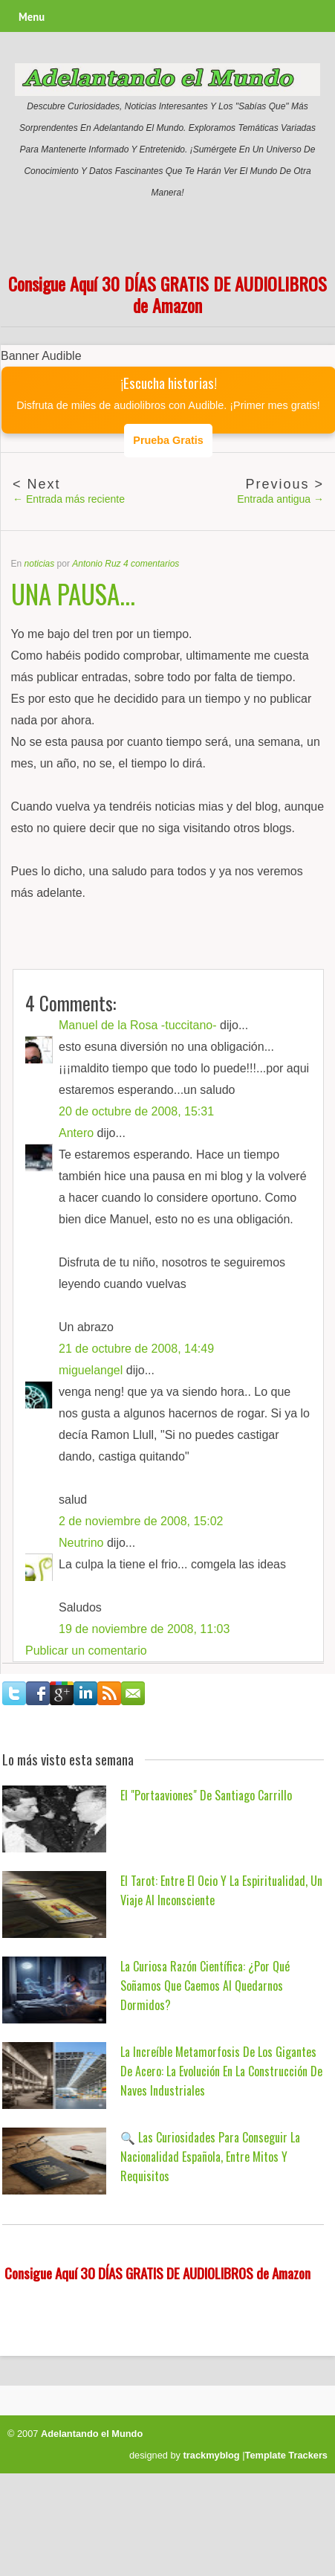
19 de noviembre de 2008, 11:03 (144, 1629)
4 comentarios (151, 563)
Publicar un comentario (86, 1650)
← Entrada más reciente (69, 499)
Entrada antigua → (280, 499)
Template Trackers (286, 2455)
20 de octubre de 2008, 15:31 (136, 1111)
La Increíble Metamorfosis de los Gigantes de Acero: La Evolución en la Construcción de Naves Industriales (221, 2071)
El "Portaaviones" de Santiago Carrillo (206, 1795)
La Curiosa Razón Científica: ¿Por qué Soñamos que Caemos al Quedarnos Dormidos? (205, 1985)
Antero (76, 1133)
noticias (40, 563)
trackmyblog (211, 2455)
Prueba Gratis (168, 440)
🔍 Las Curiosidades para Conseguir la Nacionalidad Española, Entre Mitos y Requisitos (210, 2156)
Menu (32, 17)
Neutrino (81, 1542)
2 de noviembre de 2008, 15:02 (141, 1521)
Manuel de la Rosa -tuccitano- (138, 1025)
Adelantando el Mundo (92, 2433)
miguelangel (91, 1370)
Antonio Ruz (96, 563)
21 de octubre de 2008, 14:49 (136, 1348)
